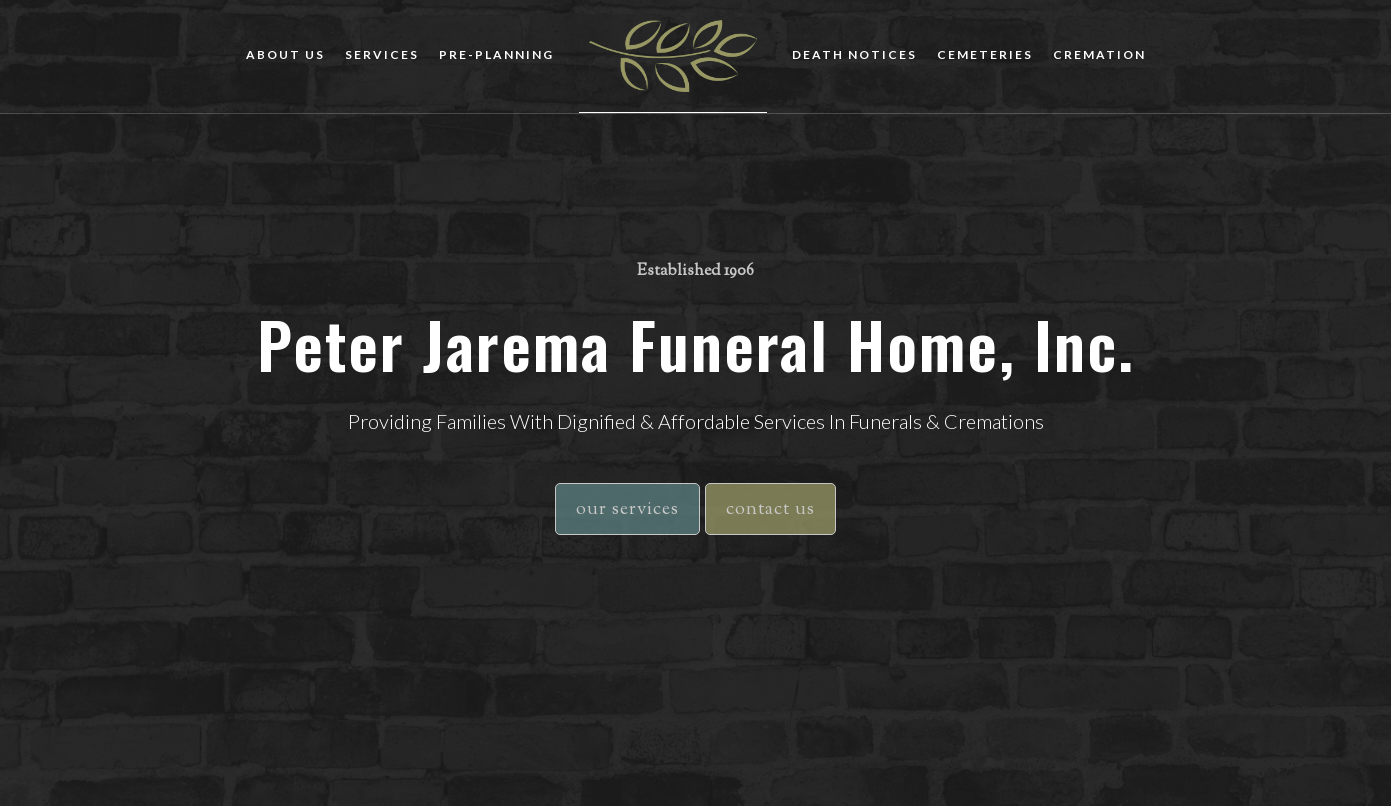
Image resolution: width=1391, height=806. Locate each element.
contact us (770, 510)
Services (382, 54)
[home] (673, 56)
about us (285, 54)
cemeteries (985, 54)
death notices (854, 54)
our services (627, 510)
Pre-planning (496, 54)
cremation (1099, 54)
